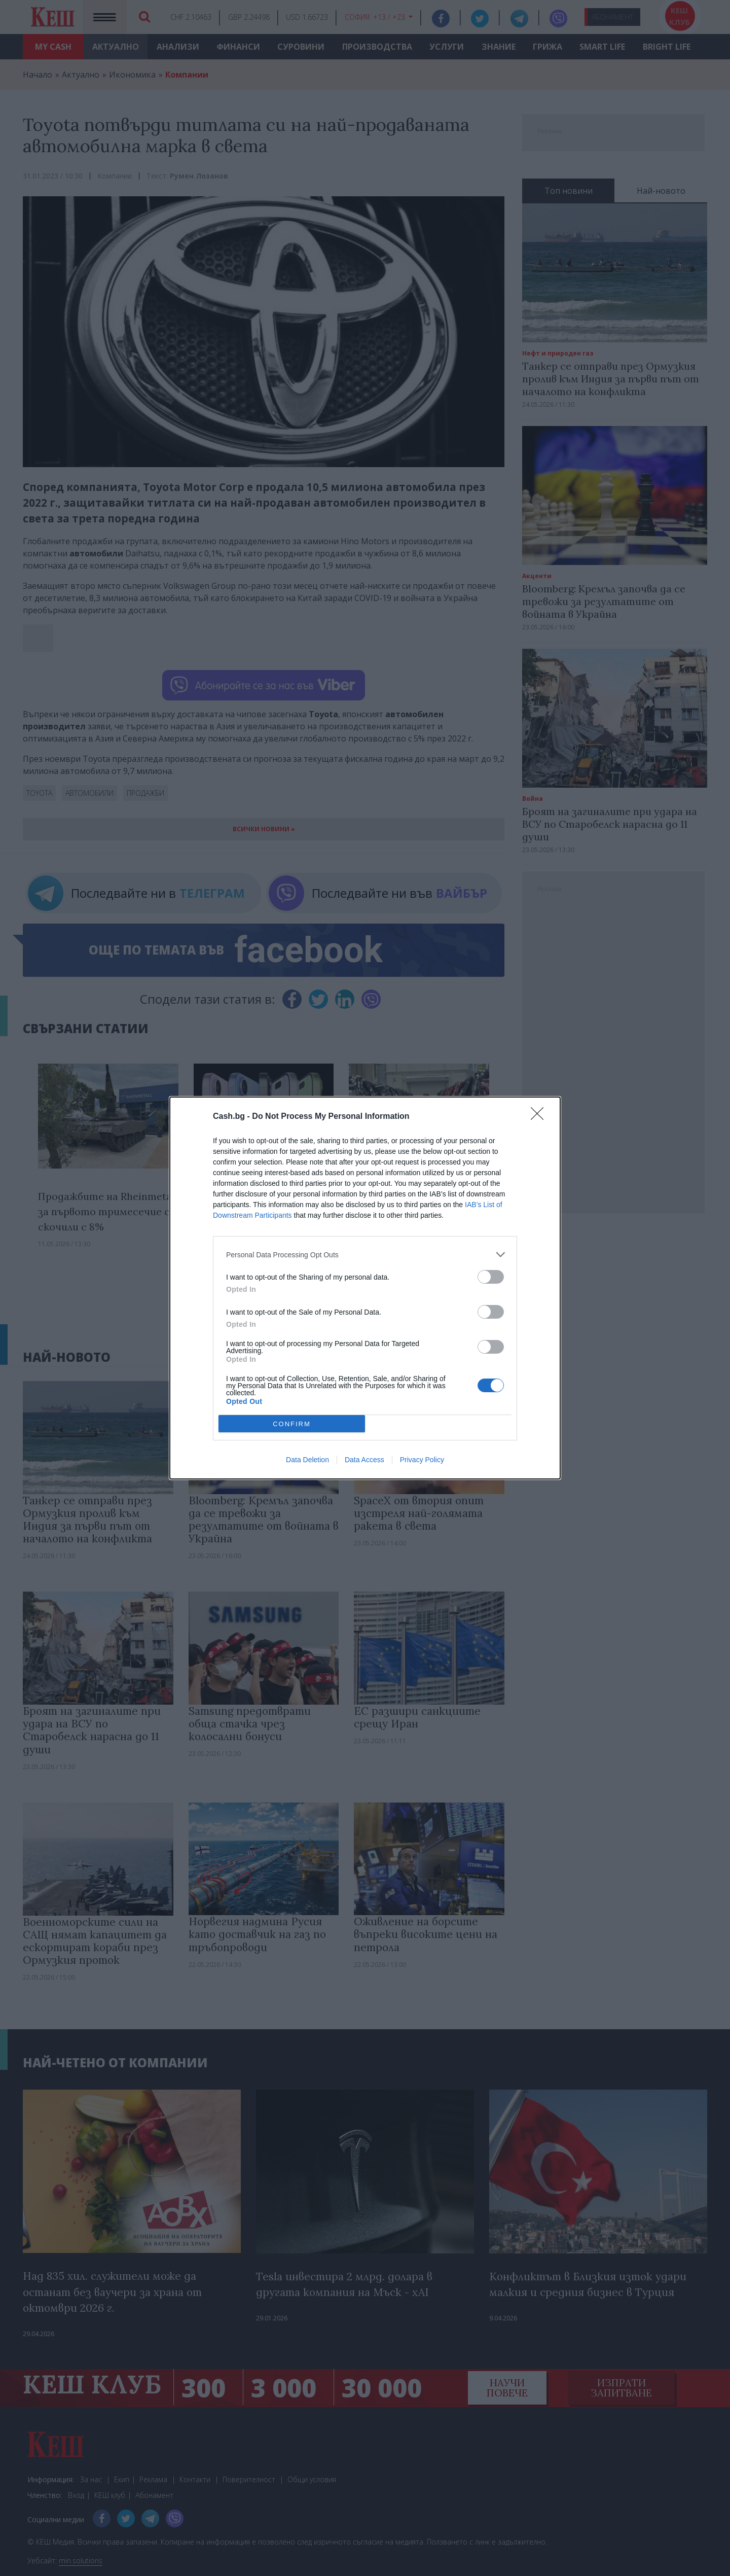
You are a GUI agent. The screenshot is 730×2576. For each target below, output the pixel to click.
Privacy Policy (422, 1460)
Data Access (364, 1460)
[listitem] (365, 1254)
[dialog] (365, 1288)
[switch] (491, 1277)
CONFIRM (292, 1424)
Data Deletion (307, 1460)
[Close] (540, 1116)
